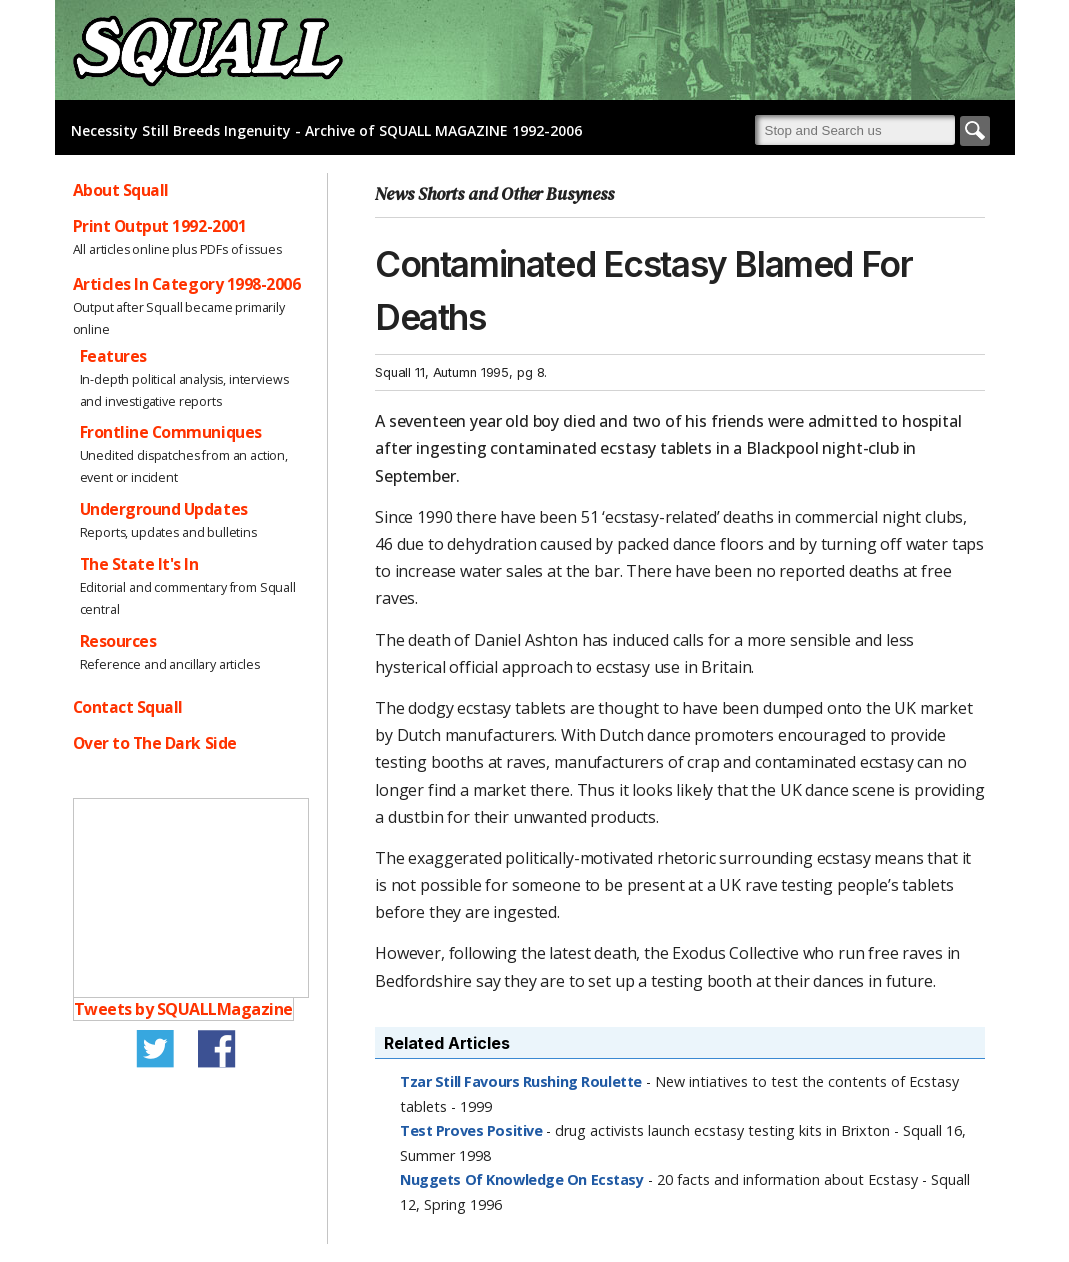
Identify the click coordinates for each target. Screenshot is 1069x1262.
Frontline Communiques (171, 432)
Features (113, 356)
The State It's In (139, 564)
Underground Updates (164, 509)
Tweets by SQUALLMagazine (183, 1009)
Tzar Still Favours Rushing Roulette (521, 1081)
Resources (118, 641)
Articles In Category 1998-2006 (187, 284)
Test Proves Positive (471, 1130)
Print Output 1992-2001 (160, 226)
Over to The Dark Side (155, 743)
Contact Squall (128, 707)
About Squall (121, 190)
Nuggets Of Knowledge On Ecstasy (522, 1179)
